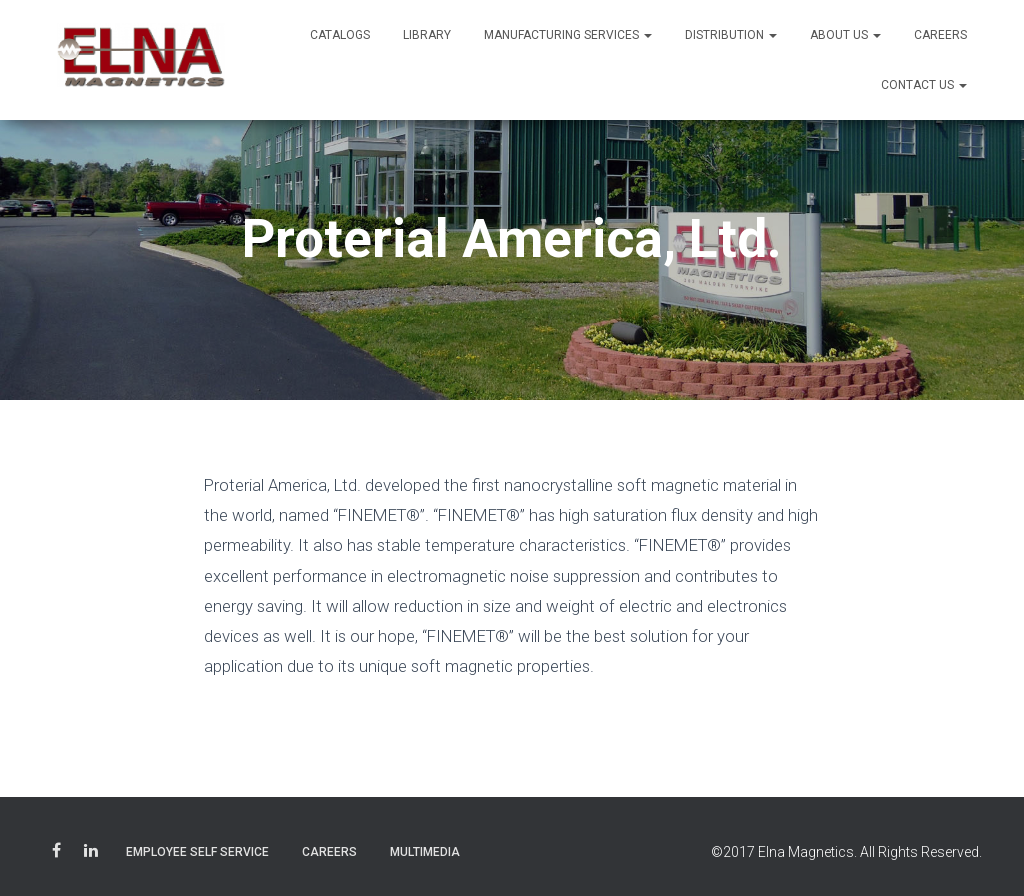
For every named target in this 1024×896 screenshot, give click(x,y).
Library (427, 35)
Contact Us (924, 85)
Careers (940, 35)
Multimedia (425, 852)
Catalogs (340, 35)
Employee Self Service (197, 852)
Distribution (731, 35)
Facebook (56, 853)
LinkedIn (91, 853)
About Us (845, 35)
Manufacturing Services (568, 35)
